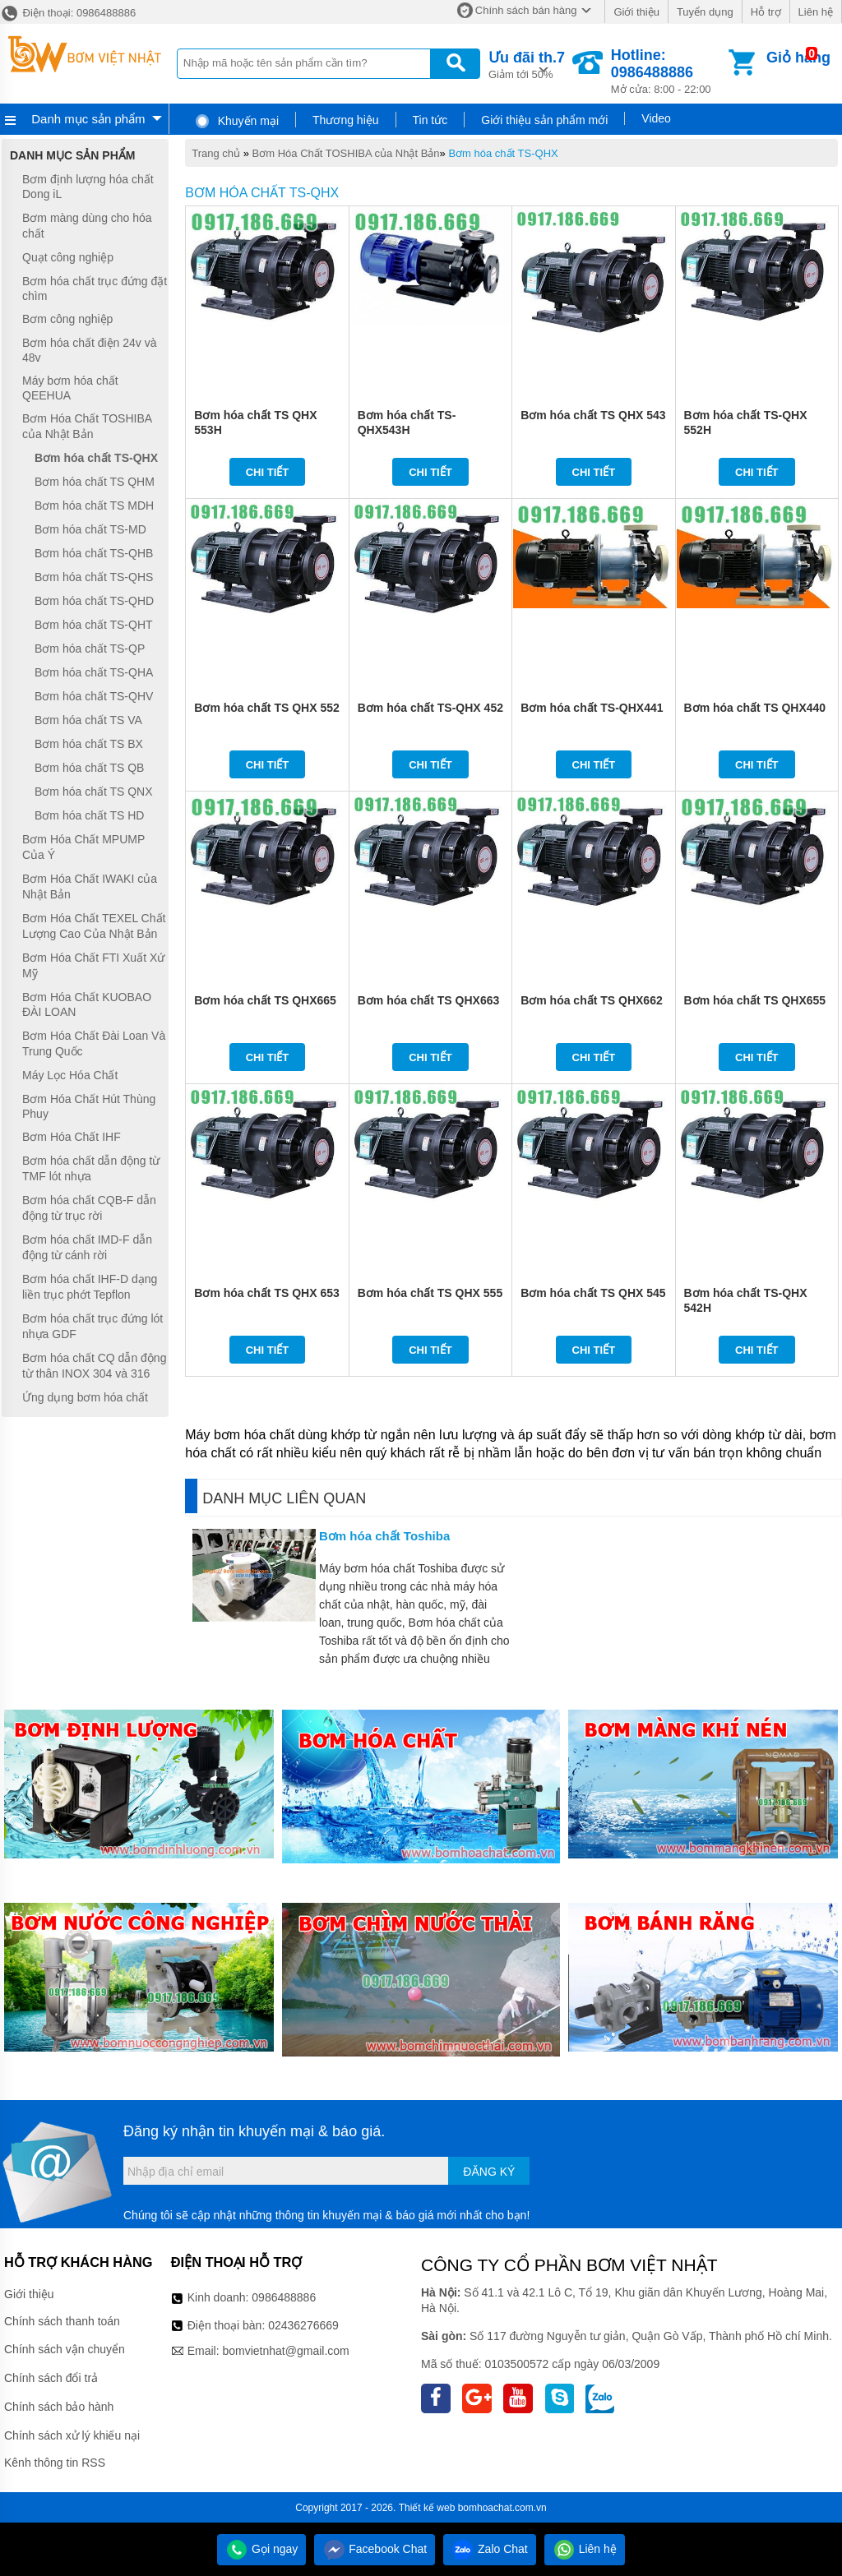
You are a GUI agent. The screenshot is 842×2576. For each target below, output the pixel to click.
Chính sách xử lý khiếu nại (72, 2435)
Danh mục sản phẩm (88, 119)
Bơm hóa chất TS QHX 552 (266, 707)
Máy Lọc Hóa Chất (70, 1075)
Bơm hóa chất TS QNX (94, 791)
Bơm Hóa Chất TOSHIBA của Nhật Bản (346, 153)
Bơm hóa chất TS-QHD (94, 600)
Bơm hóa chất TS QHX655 (755, 1000)
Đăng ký (489, 2171)
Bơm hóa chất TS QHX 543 (592, 415)
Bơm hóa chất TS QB (89, 767)
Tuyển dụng (705, 12)
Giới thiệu (636, 12)
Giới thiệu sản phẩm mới (544, 120)
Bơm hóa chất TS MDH (94, 505)
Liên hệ (815, 12)
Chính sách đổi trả (51, 2377)
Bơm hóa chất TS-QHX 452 (430, 707)
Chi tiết (267, 472)
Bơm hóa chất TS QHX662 (591, 1000)
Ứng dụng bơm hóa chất (85, 1397)
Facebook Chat (374, 2548)
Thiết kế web (427, 2508)
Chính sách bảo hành (58, 2406)
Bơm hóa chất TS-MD (90, 529)
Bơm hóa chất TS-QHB (94, 553)
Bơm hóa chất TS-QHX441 (591, 707)
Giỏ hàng (798, 57)
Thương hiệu (345, 120)
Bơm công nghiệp (67, 318)
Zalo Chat (489, 2548)
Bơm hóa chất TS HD (89, 815)
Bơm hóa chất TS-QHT (94, 624)
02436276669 (303, 2325)
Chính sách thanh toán (62, 2321)
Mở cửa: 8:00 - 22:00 (668, 71)
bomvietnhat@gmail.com (285, 2350)
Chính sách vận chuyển (64, 2349)
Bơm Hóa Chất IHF (71, 1136)
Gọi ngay (261, 2548)
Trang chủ (216, 153)
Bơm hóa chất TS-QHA (94, 672)
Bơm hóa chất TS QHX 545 (592, 1293)
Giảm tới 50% (526, 64)
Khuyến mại (236, 120)
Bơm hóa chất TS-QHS (94, 577)
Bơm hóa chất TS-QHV (94, 696)
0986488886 (284, 2297)
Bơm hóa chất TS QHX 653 (266, 1293)
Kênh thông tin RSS (54, 2462)
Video (656, 118)
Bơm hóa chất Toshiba (384, 1536)
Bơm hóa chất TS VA (88, 720)
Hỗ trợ (766, 12)
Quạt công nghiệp (67, 257)
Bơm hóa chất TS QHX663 (429, 1000)
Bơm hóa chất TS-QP (90, 648)
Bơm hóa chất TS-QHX (502, 153)
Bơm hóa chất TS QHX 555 (430, 1293)
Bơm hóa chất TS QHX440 (755, 707)
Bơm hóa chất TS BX (89, 743)
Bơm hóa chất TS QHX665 (265, 1000)
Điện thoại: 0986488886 (68, 13)
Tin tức (430, 120)
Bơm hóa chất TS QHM (95, 481)
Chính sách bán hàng (526, 10)
